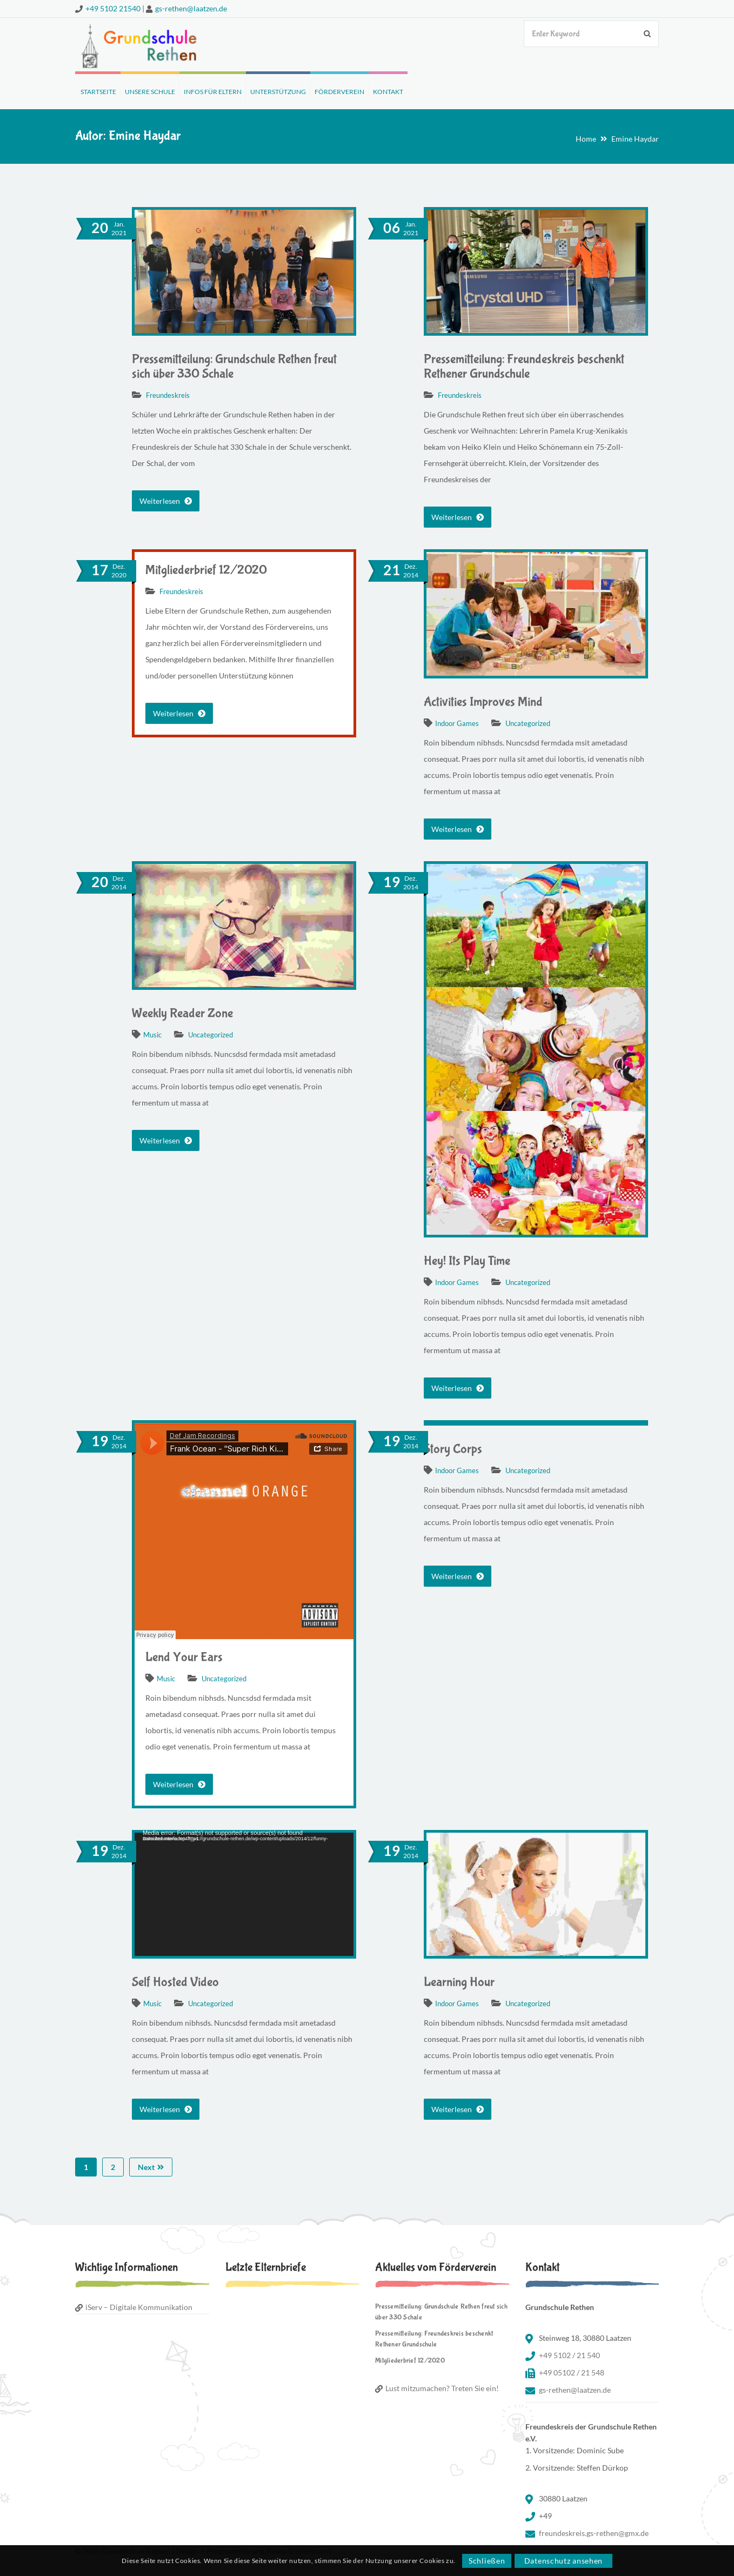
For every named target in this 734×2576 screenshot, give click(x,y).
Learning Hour (459, 1982)
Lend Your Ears (184, 1657)
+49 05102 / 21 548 (571, 2372)
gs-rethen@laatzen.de (191, 8)
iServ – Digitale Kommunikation (138, 2307)
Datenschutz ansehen (563, 2560)
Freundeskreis (168, 395)
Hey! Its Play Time (467, 1261)
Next (151, 2167)
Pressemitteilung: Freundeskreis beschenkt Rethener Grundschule (524, 366)
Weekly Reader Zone (182, 1013)
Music (152, 1034)
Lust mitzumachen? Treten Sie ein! (442, 2388)
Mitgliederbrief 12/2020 (206, 570)
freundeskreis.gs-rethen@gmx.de (594, 2533)
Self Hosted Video (175, 1982)
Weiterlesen (165, 500)
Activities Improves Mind (483, 702)
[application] (244, 1894)
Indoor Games (457, 723)
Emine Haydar (635, 138)
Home (586, 138)
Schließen (487, 2560)
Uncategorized (527, 723)
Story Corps (453, 1449)
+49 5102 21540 (113, 8)
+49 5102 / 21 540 (569, 2355)
